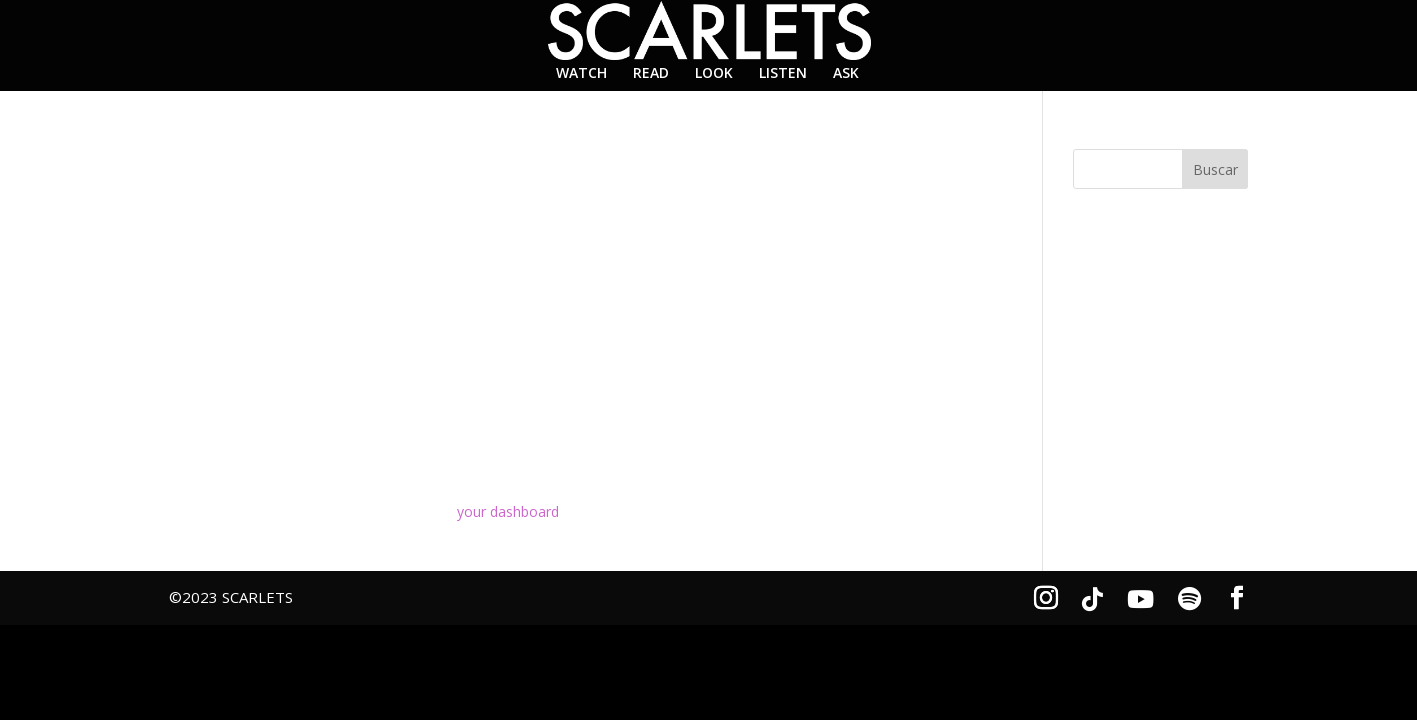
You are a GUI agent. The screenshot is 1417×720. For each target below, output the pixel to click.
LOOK (714, 74)
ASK (846, 74)
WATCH (581, 74)
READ (651, 74)
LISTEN (783, 74)
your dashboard (508, 511)
